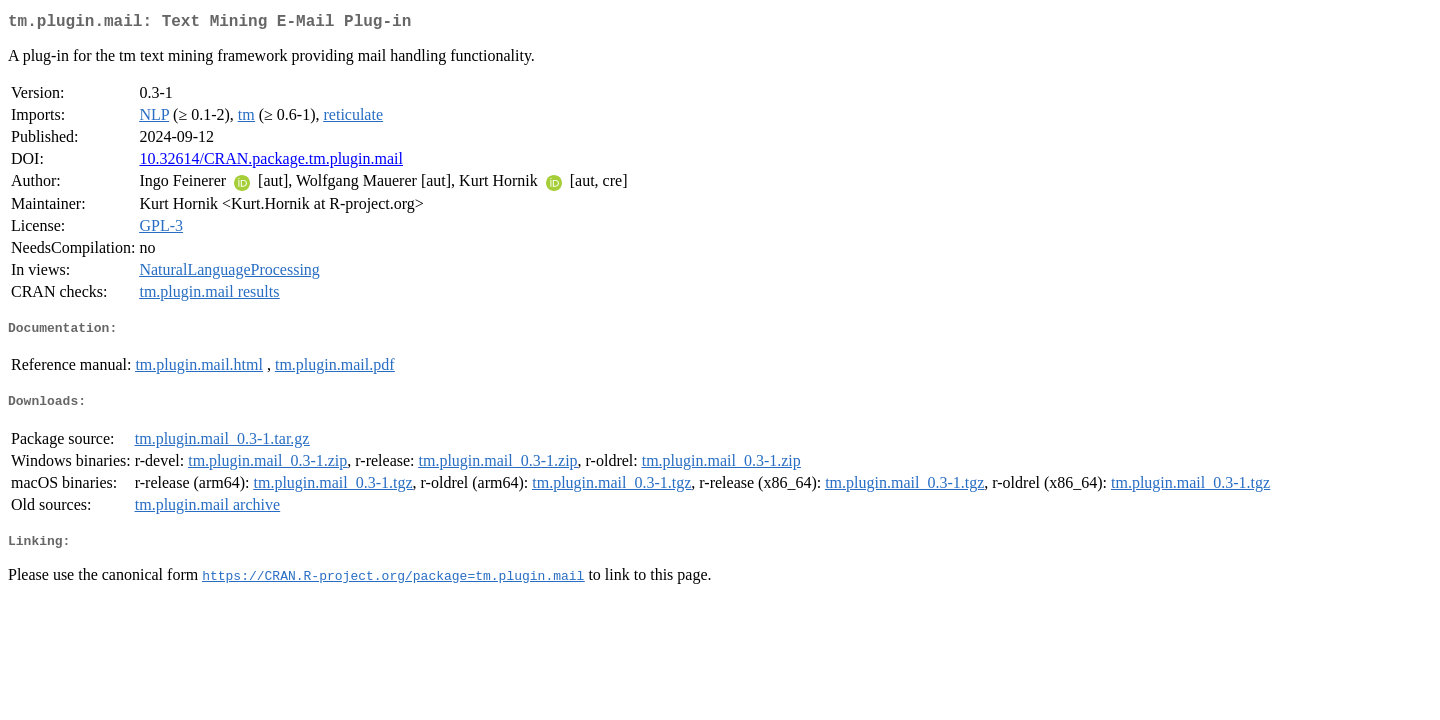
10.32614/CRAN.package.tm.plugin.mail (271, 162)
